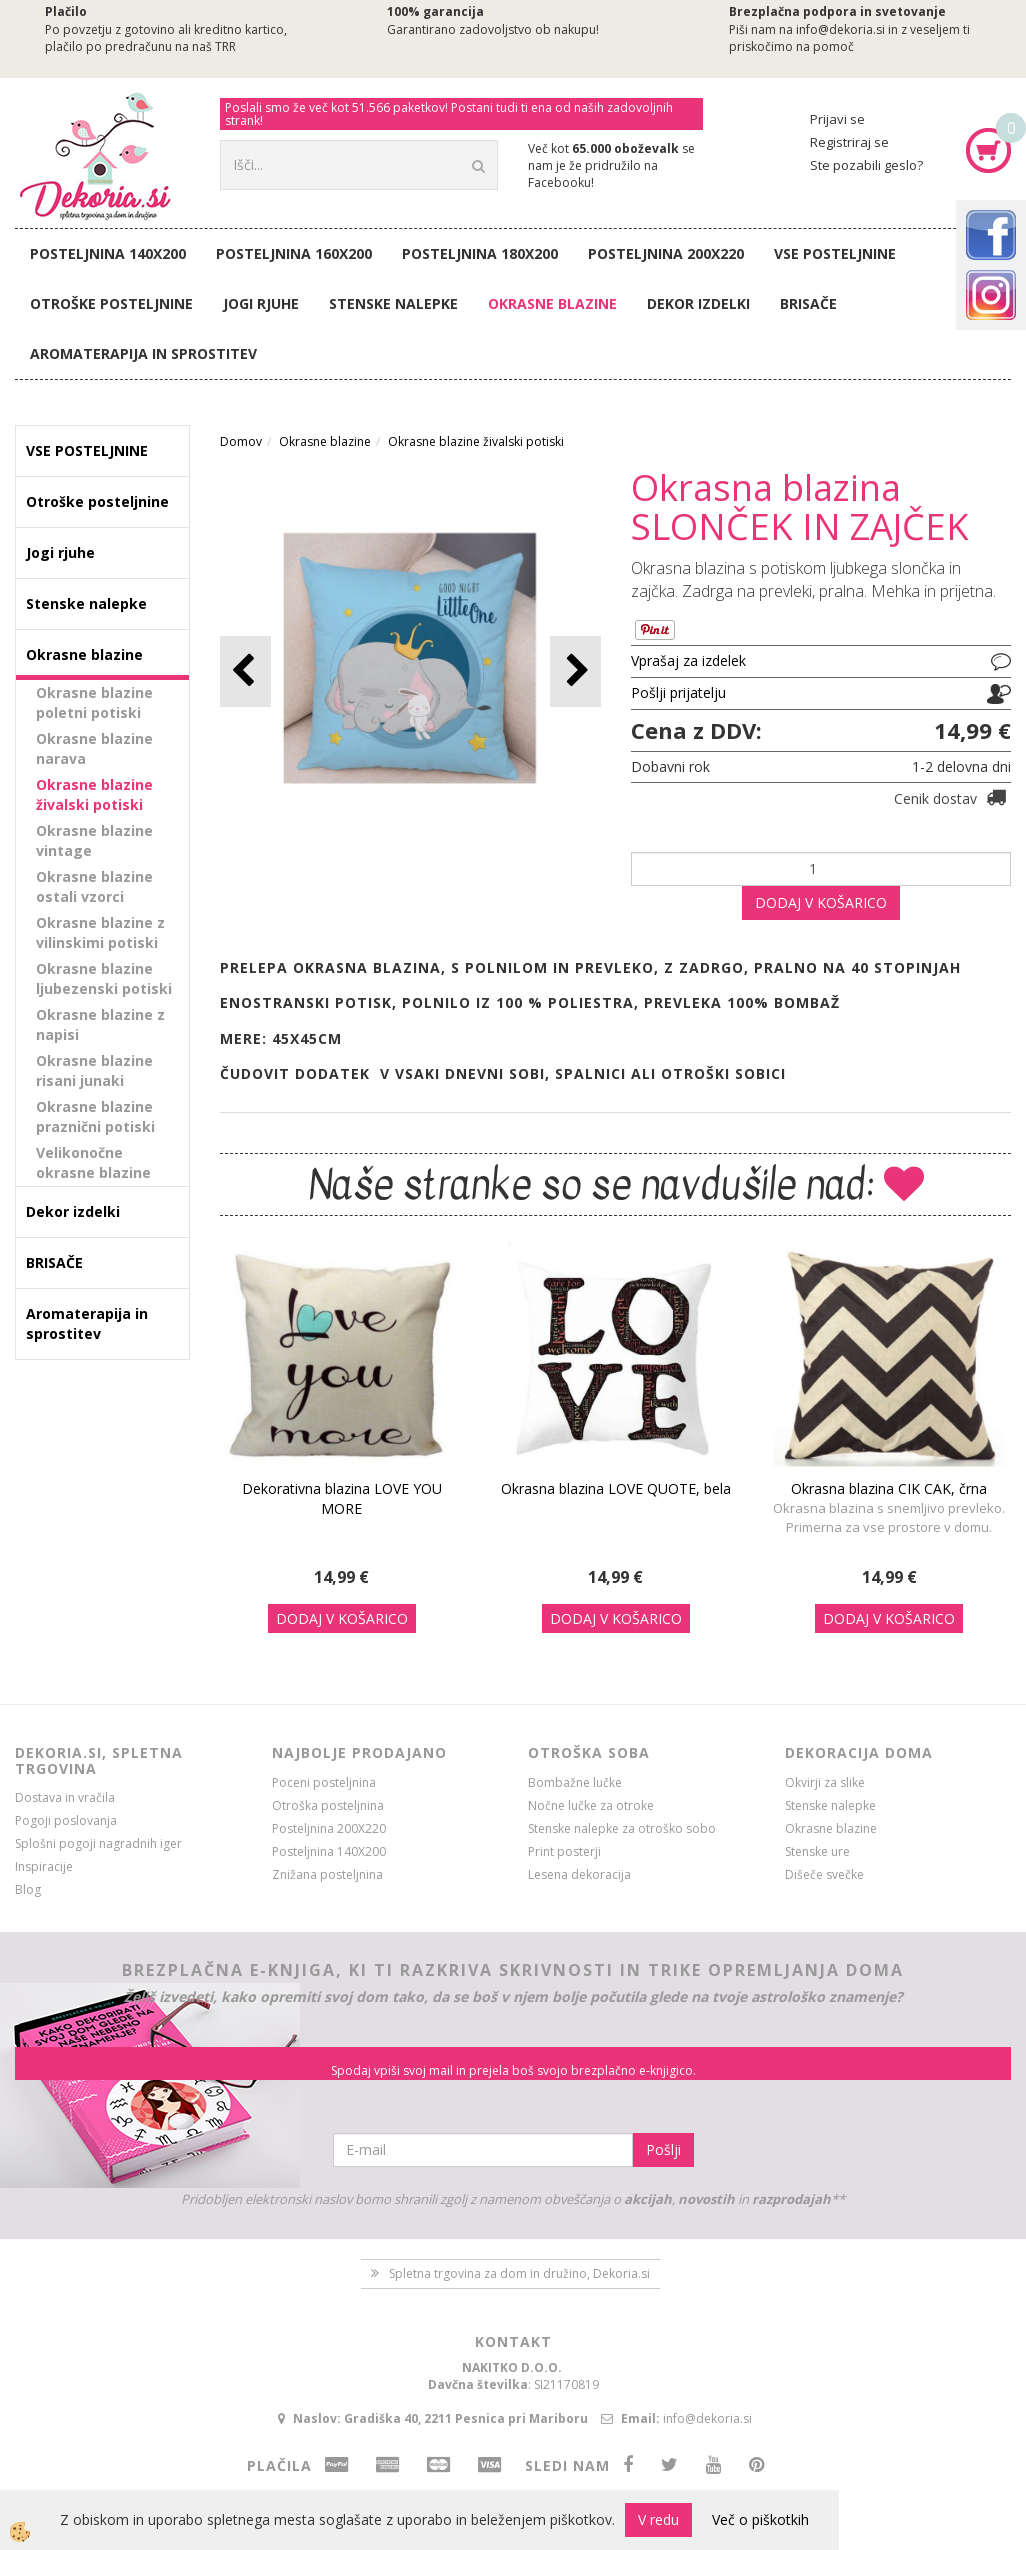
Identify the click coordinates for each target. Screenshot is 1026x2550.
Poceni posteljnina (324, 1782)
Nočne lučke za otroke (591, 1805)
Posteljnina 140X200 (108, 253)
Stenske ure (817, 1851)
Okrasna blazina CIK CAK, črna (889, 1488)
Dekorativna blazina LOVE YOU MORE (342, 1498)
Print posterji (564, 1851)
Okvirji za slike (825, 1782)
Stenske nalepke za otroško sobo (622, 1828)
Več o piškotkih (760, 2519)
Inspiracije (44, 1866)
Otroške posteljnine (111, 303)
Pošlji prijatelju (678, 692)
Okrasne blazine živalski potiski (94, 794)
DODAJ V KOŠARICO (821, 902)
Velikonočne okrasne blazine (93, 1162)
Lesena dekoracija (579, 1874)
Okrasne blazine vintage (94, 840)
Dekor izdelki (698, 303)
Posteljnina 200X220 (666, 253)
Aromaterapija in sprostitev (143, 353)
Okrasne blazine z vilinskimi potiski (100, 932)
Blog (28, 1889)
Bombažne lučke (575, 1782)
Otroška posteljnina (328, 1805)
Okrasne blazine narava (94, 748)
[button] (575, 671)
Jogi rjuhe (261, 303)
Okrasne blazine (552, 303)
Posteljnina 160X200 (294, 253)
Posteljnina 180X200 (480, 253)
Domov (241, 441)
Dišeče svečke (824, 1874)
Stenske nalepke (393, 303)
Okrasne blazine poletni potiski (94, 702)
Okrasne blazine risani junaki (94, 1070)
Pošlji (663, 2149)
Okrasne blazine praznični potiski (95, 1116)
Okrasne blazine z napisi (100, 1024)
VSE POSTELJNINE (835, 253)
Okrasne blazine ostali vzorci (94, 886)
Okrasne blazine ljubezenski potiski (104, 978)
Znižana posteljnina (327, 1874)
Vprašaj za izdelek (688, 660)
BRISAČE (808, 303)
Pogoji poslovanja (66, 1820)
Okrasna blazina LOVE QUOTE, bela (616, 1488)
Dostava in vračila (65, 1797)
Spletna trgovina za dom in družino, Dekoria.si (519, 2273)
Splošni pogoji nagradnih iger (98, 1843)
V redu (658, 2519)
